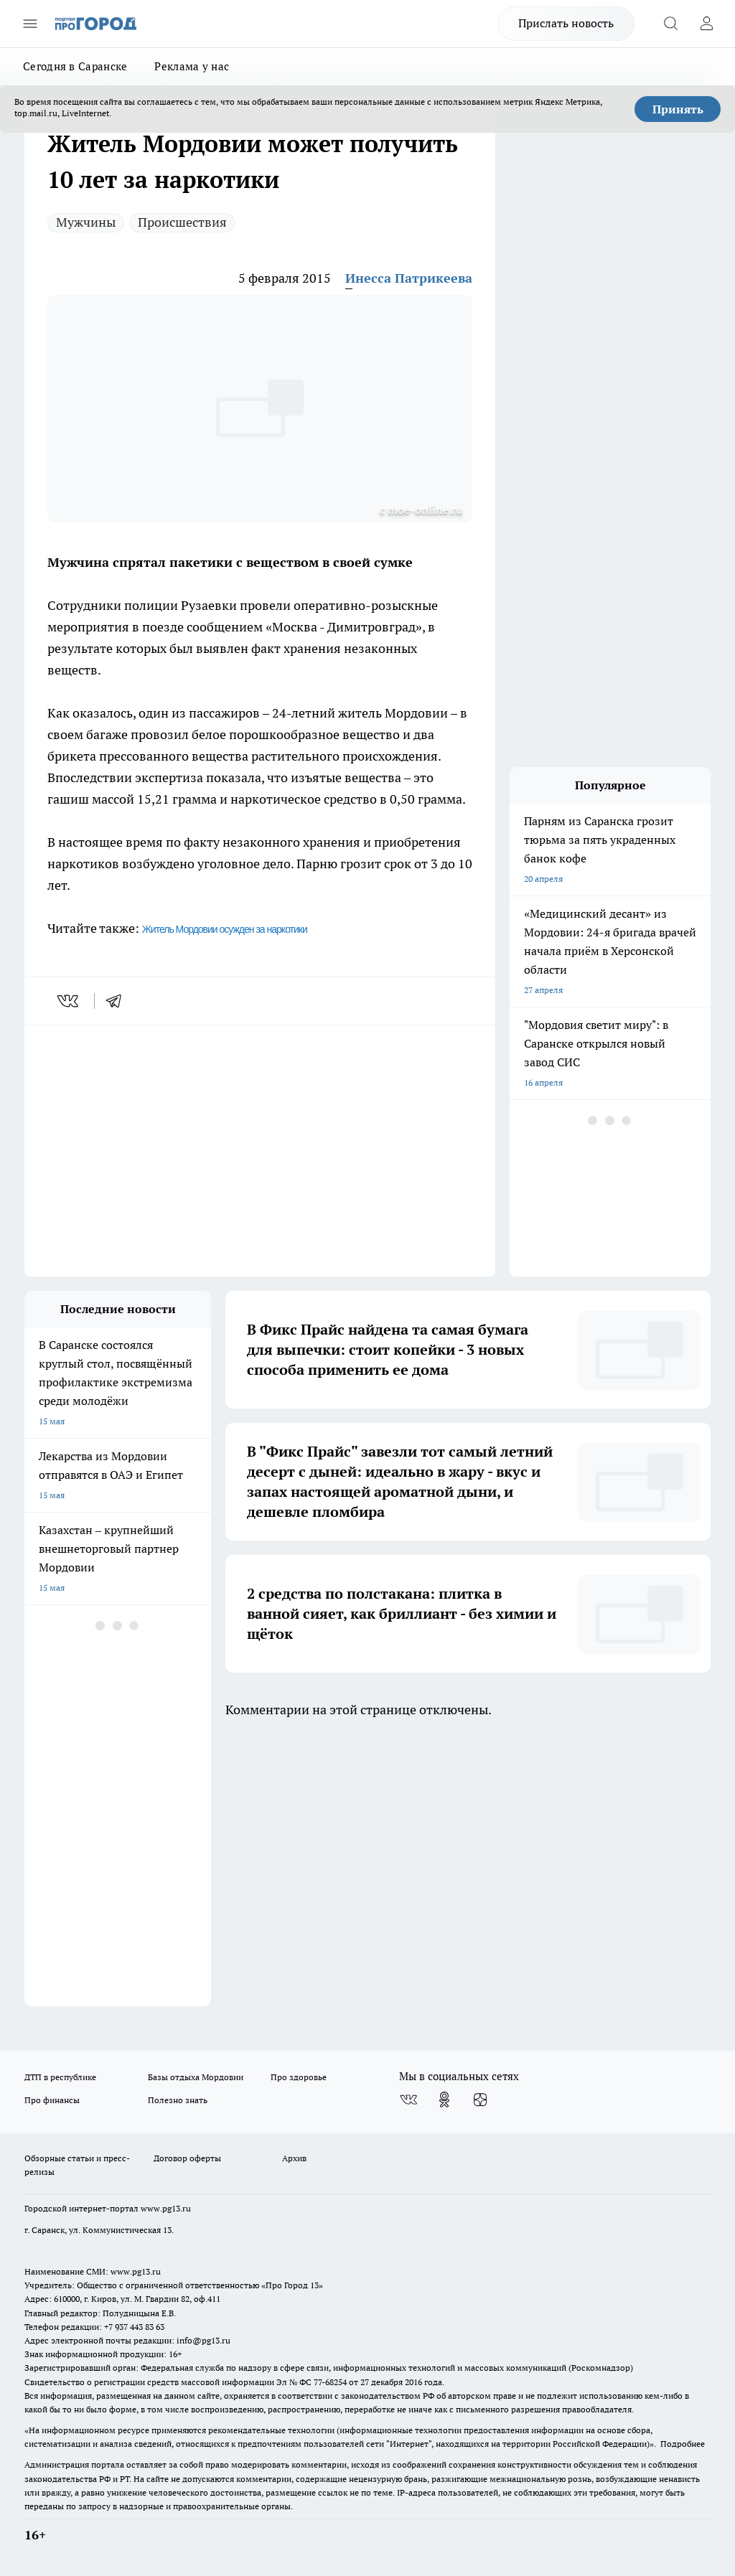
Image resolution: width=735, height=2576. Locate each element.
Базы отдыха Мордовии (195, 2077)
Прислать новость (566, 23)
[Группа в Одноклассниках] (444, 2099)
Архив (294, 2158)
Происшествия (182, 222)
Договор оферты (187, 2158)
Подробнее (682, 2443)
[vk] (69, 1001)
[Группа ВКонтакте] (408, 2099)
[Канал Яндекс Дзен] (480, 2099)
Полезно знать (177, 2100)
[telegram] (118, 1001)
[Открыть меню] (30, 23)
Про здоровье (299, 2077)
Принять (677, 109)
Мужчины (86, 222)
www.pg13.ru (166, 2208)
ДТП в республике (60, 2077)
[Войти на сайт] (706, 23)
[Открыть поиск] (670, 23)
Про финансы (52, 2100)
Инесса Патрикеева (408, 278)
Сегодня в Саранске (75, 66)
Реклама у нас (191, 66)
